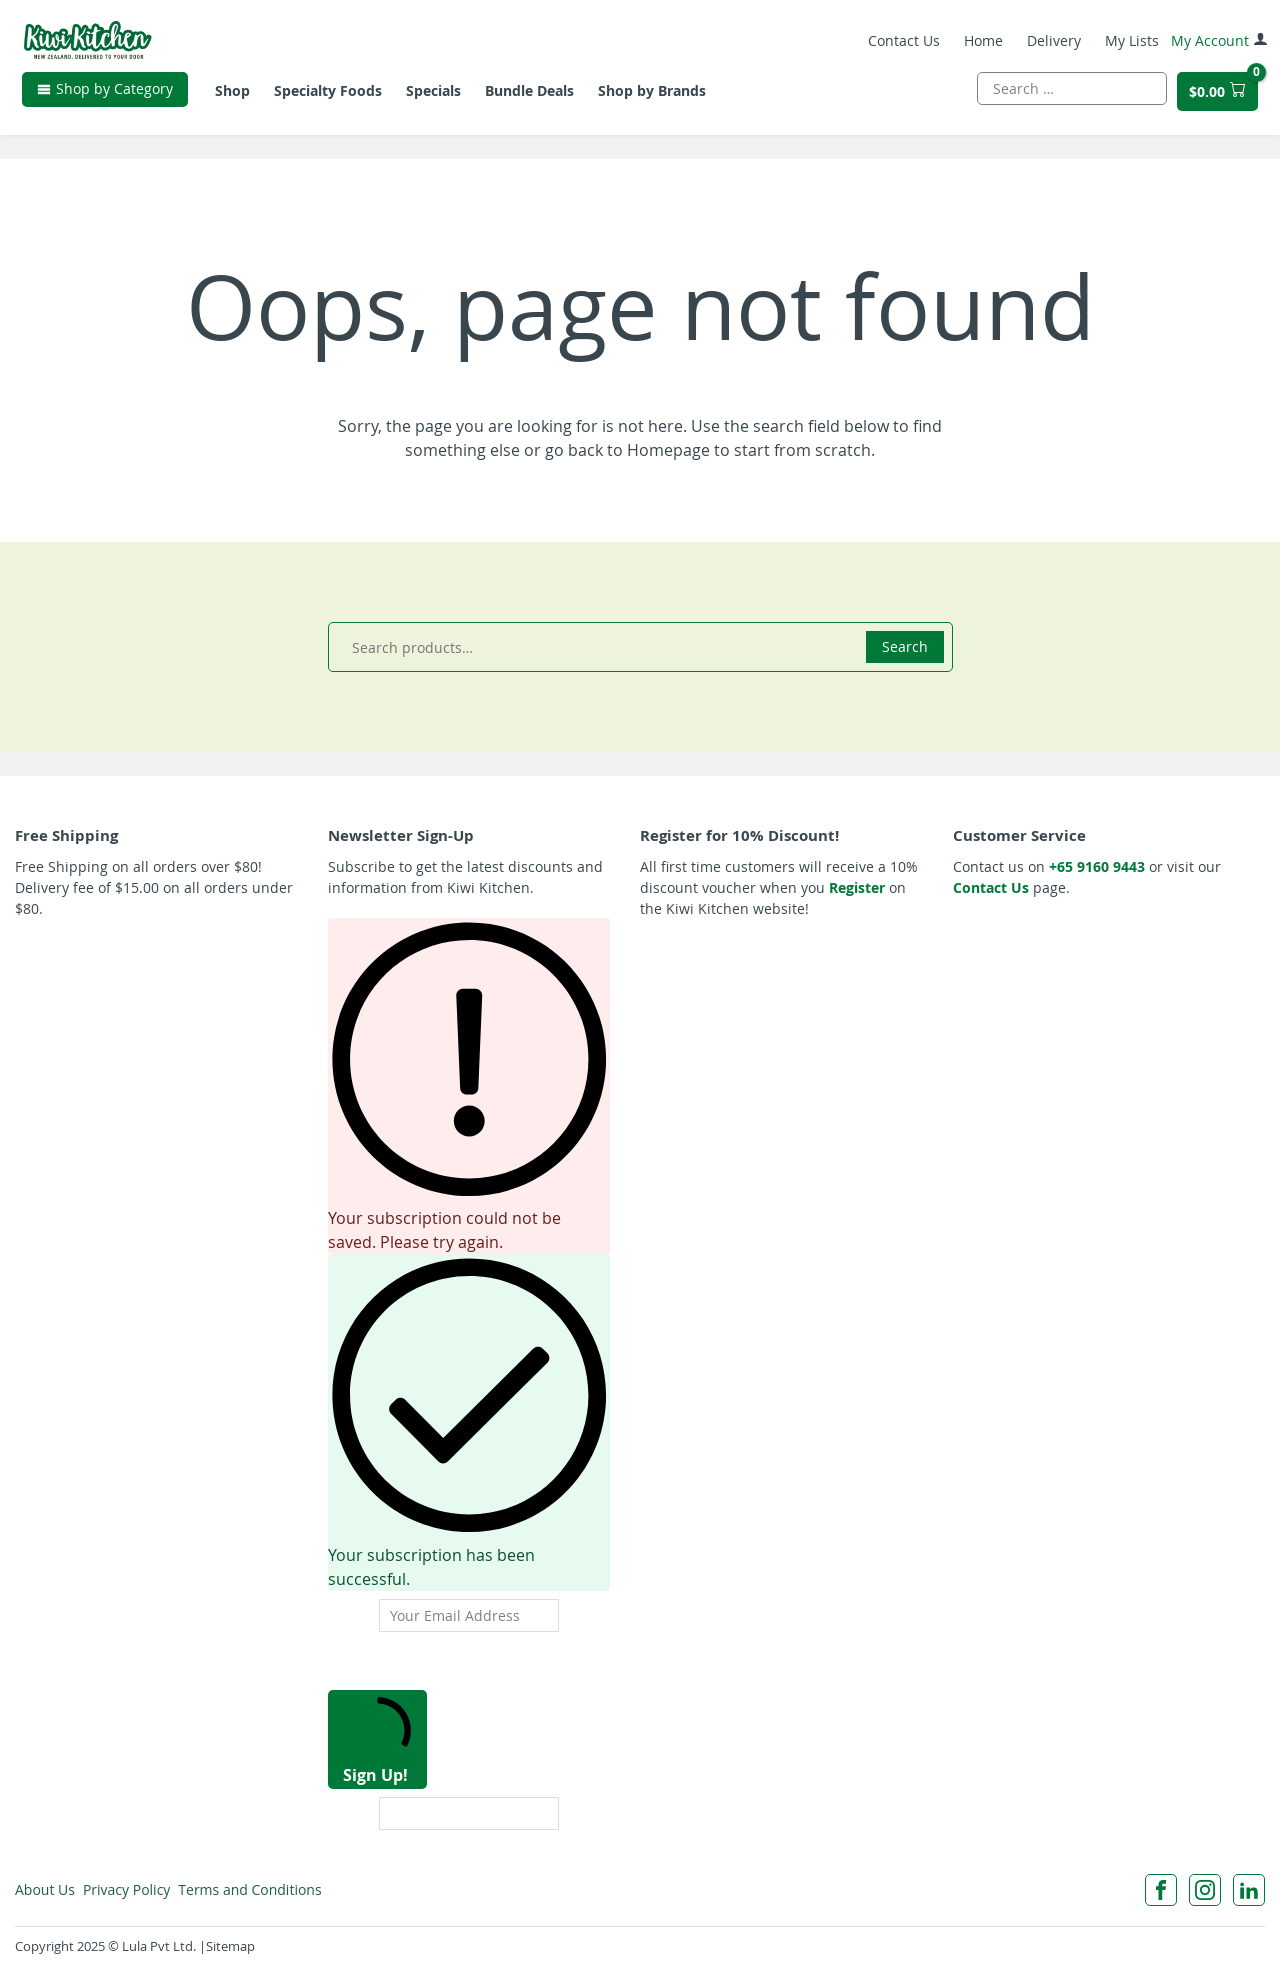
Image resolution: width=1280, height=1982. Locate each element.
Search (905, 646)
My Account (1216, 44)
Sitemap (230, 1946)
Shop (235, 97)
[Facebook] (1161, 1890)
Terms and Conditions (268, 1889)
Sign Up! (377, 1741)
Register (857, 887)
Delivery (1051, 44)
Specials (436, 97)
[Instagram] (1205, 1890)
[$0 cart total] (1214, 97)
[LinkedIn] (1249, 1890)
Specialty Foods (331, 97)
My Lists (1129, 44)
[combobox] (1069, 94)
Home (980, 44)
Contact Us (901, 44)
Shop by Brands (655, 97)
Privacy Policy (135, 1889)
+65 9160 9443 (1097, 866)
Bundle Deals (532, 97)
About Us (45, 1889)
